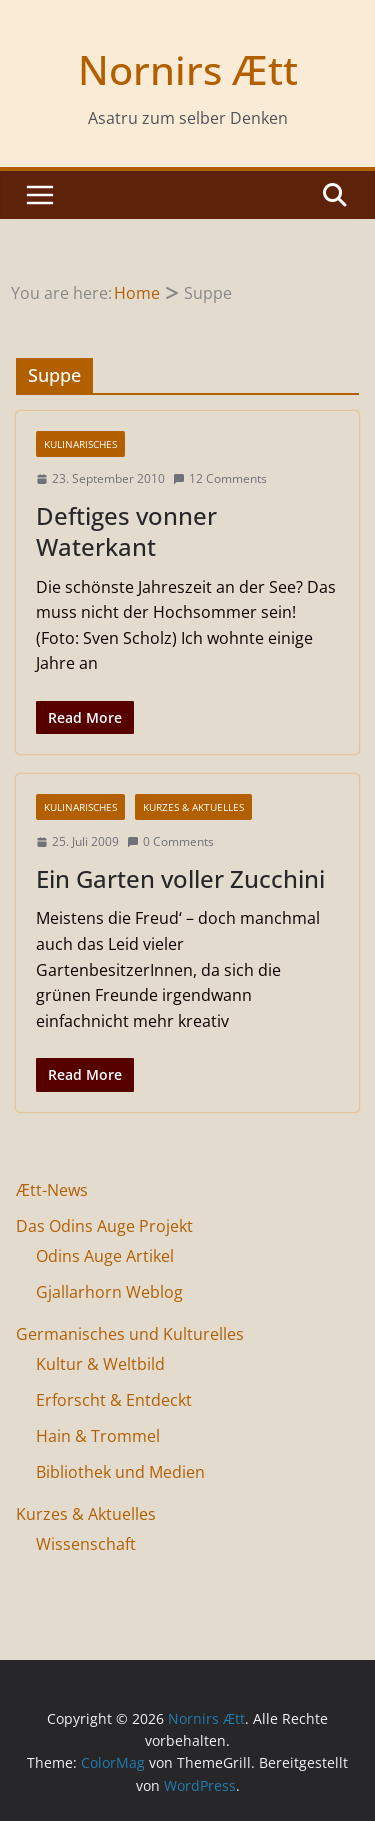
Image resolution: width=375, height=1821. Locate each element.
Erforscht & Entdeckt (114, 1400)
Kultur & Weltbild (100, 1364)
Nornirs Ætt (188, 69)
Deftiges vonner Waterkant (126, 531)
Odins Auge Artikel (105, 1256)
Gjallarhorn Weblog (109, 1292)
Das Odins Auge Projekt (104, 1226)
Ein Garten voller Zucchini (180, 878)
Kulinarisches (80, 444)
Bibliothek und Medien (120, 1472)
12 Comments (220, 478)
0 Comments (170, 841)
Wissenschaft (86, 1544)
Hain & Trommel (98, 1436)
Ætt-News (52, 1190)
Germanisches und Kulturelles (130, 1334)
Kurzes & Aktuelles (193, 807)
